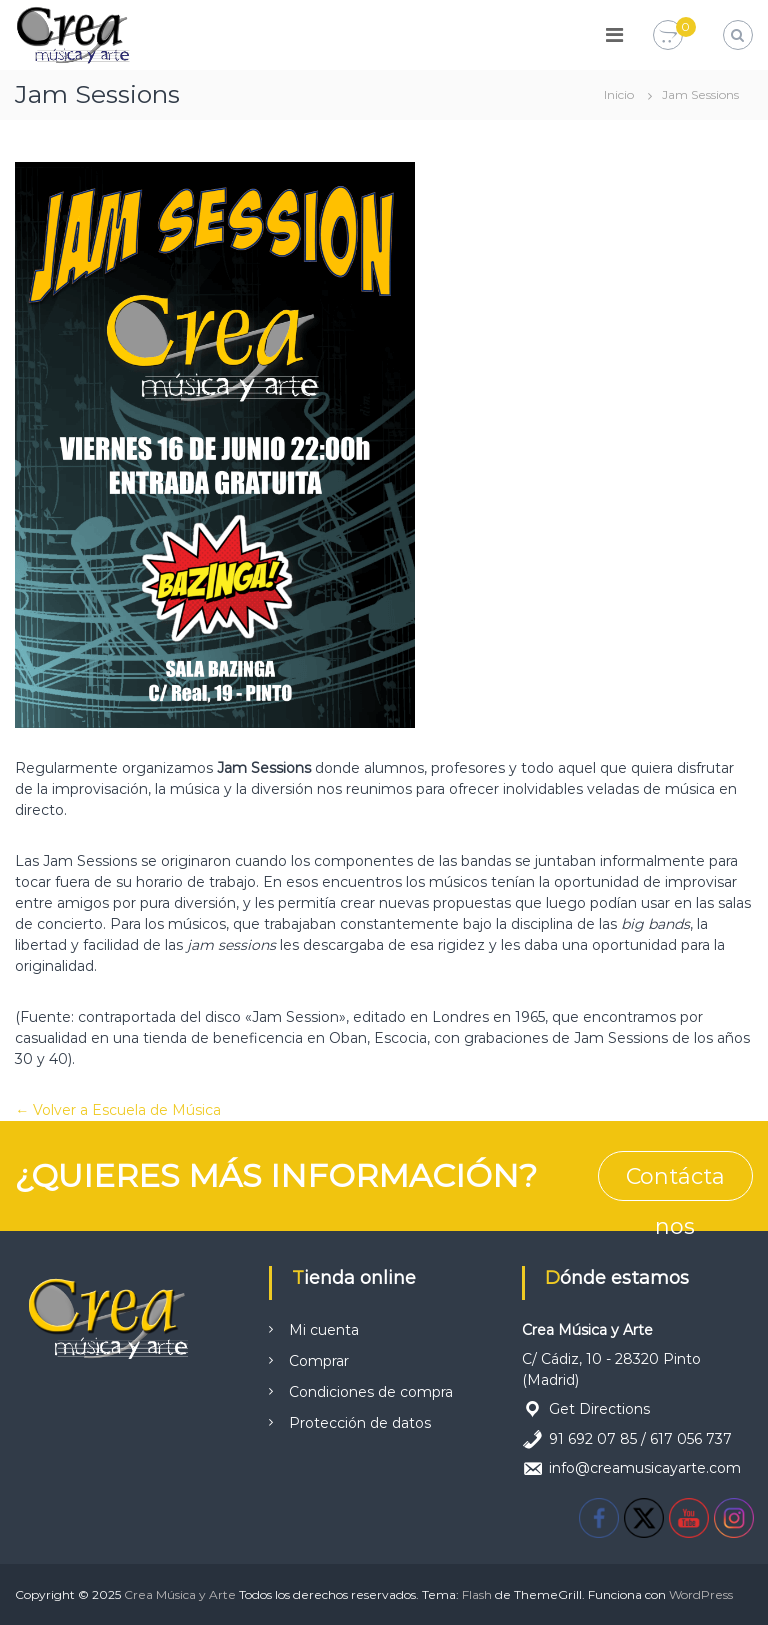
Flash (477, 1594)
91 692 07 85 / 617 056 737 (640, 1439)
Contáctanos (675, 1182)
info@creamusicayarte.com (645, 1468)
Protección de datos (360, 1423)
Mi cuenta (324, 1330)
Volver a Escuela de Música (125, 1110)
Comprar (319, 1361)
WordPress (701, 1594)
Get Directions (599, 1409)
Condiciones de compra (371, 1392)
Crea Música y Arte (180, 1594)
